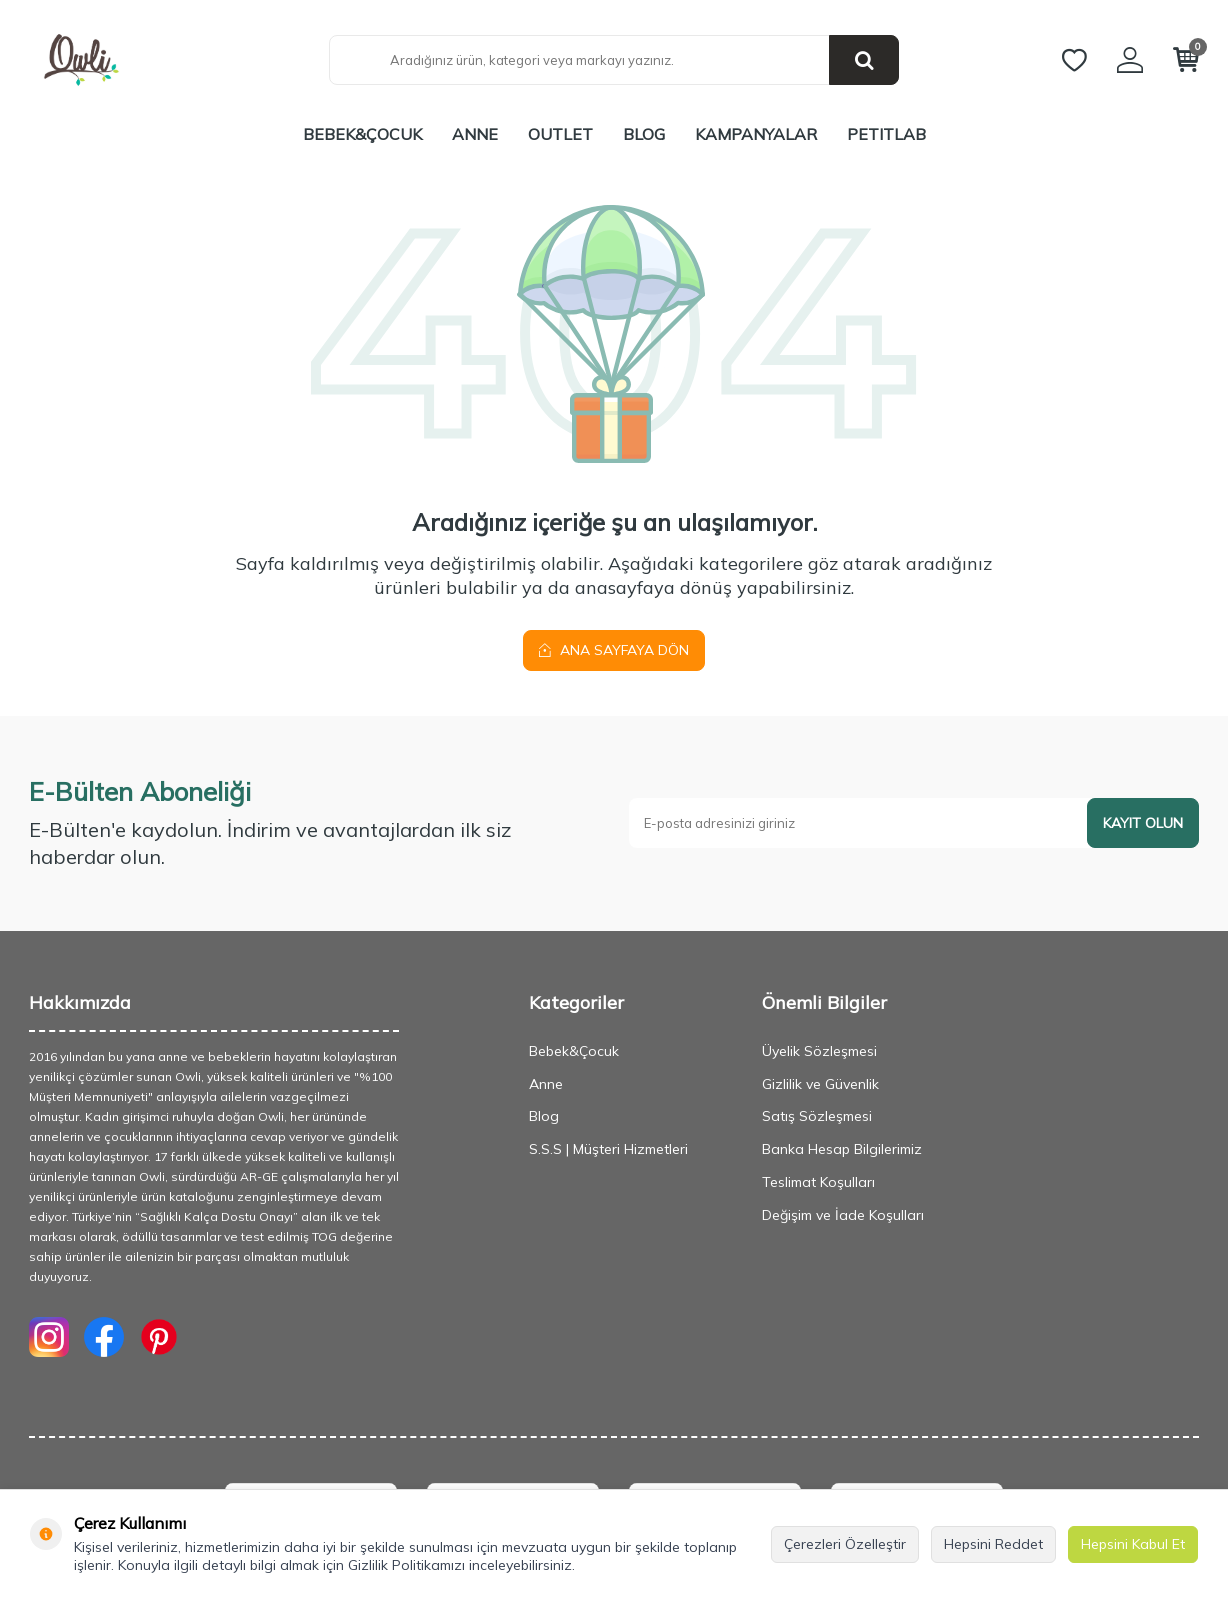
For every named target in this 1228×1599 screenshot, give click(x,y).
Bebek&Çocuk (362, 134)
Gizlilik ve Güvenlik (820, 1084)
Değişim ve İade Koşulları (843, 1215)
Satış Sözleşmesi (817, 1116)
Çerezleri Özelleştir (845, 1544)
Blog (644, 134)
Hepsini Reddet (993, 1544)
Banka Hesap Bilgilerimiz (842, 1149)
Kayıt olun (1143, 823)
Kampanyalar (756, 134)
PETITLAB (886, 134)
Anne (475, 134)
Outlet (560, 134)
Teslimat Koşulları (818, 1182)
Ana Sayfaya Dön (614, 650)
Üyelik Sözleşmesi (819, 1051)
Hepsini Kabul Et (1133, 1544)
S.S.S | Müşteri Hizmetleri (608, 1149)
